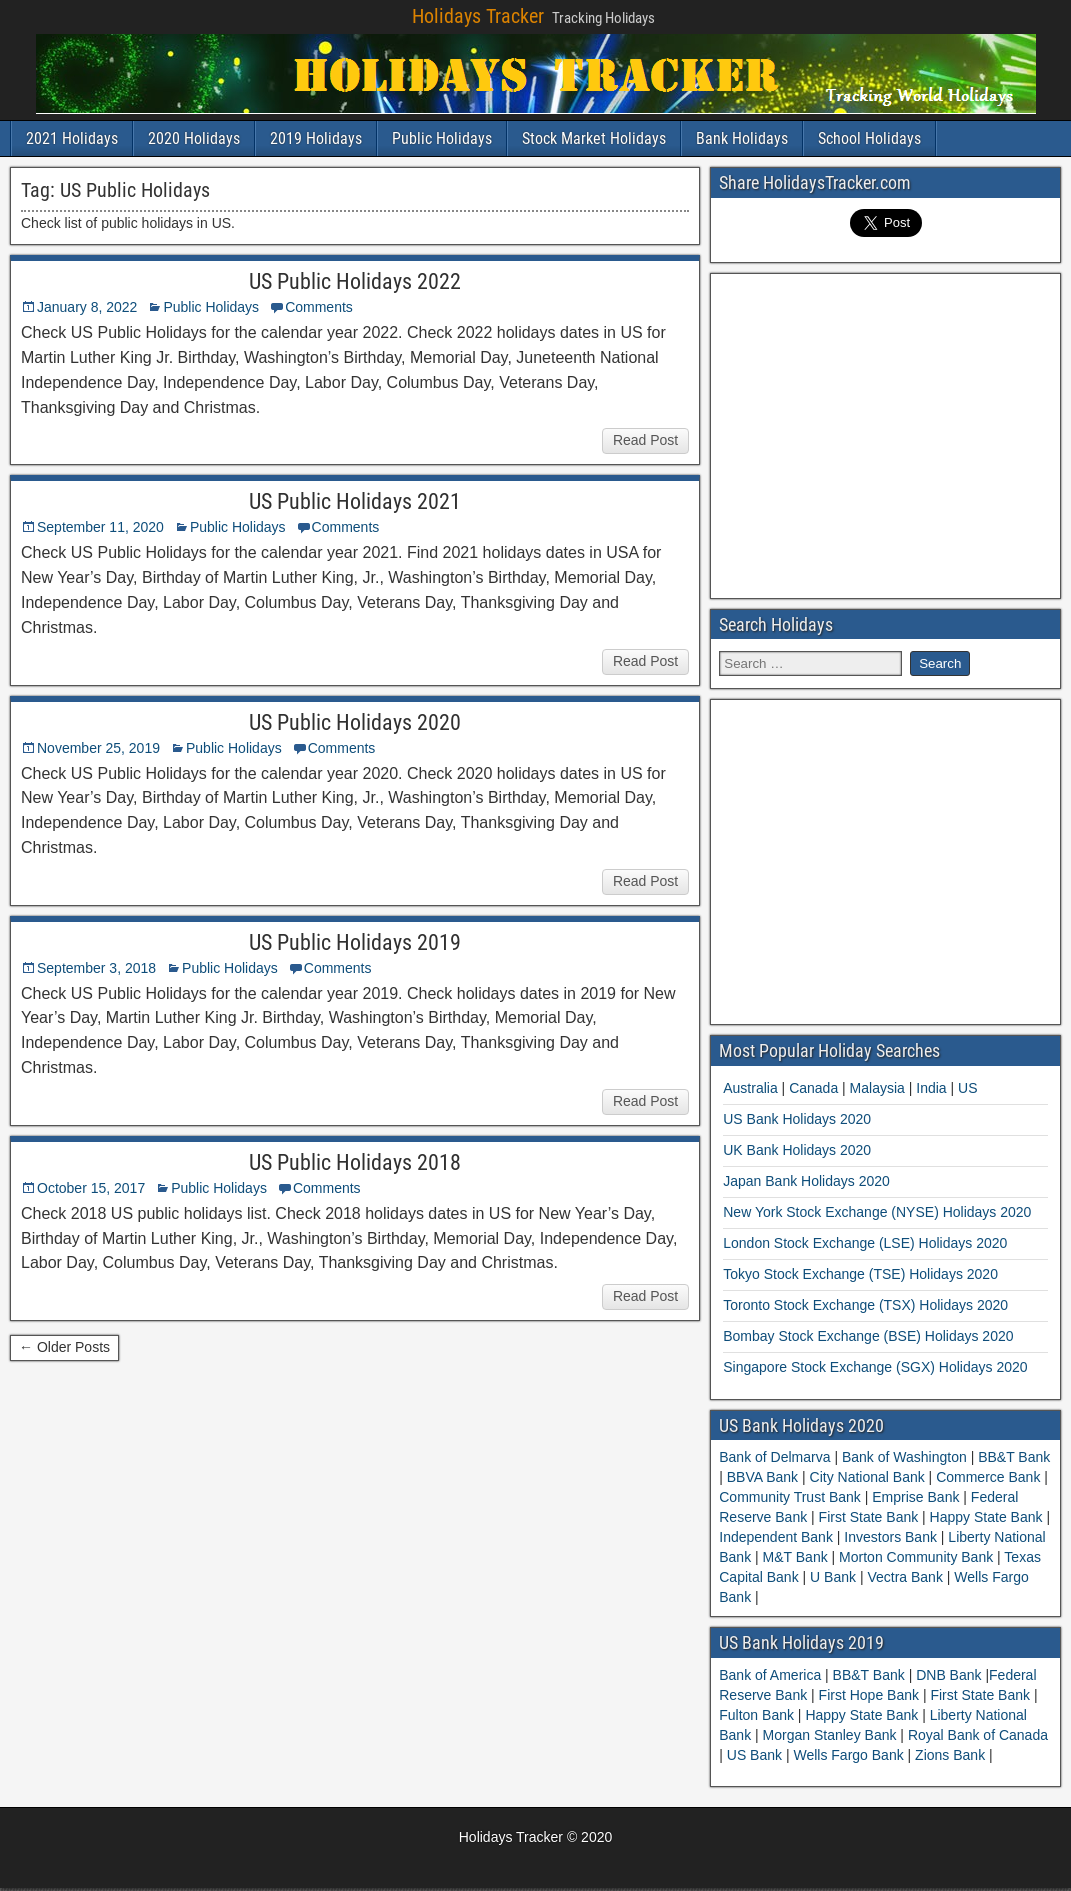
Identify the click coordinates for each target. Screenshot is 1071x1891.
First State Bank (868, 1517)
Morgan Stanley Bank (832, 1735)
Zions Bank (952, 1755)
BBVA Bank (762, 1477)
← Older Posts (64, 1347)
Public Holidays (442, 138)
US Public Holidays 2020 (355, 722)
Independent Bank (778, 1537)
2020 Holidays (194, 138)
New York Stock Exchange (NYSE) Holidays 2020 (877, 1212)
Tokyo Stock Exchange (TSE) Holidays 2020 (860, 1274)
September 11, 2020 (100, 527)
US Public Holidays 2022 (355, 281)
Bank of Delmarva (776, 1457)
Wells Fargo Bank (850, 1755)
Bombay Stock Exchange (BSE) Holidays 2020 (868, 1336)
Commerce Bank (988, 1477)
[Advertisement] (888, 433)
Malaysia (877, 1088)
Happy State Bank (986, 1517)
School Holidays (869, 138)
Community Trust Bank (792, 1497)
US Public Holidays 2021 (355, 501)
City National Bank (867, 1477)
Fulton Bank (758, 1715)
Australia (750, 1088)
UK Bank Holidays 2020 (797, 1150)
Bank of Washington (904, 1457)
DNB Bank (950, 1675)
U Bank (833, 1577)
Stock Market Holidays (594, 138)
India (931, 1088)
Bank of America (772, 1675)
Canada (813, 1088)
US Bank (756, 1755)
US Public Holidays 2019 (355, 942)
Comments (319, 307)
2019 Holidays (316, 138)
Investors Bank (890, 1537)
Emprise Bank (915, 1497)
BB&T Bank (1012, 1457)
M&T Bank (795, 1557)
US (967, 1088)
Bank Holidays (742, 138)
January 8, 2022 (87, 307)
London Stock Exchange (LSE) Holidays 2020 (865, 1243)
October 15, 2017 (91, 1188)
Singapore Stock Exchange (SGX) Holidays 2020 (875, 1367)
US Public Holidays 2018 (355, 1162)
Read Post (645, 440)
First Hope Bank (871, 1695)
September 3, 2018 (96, 968)
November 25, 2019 (98, 748)
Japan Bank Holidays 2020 (806, 1181)
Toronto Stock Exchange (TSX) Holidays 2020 (865, 1305)
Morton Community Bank (916, 1557)
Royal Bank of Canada (978, 1735)
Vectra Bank (905, 1577)
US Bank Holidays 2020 (797, 1119)
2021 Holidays (72, 138)
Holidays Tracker (478, 16)
